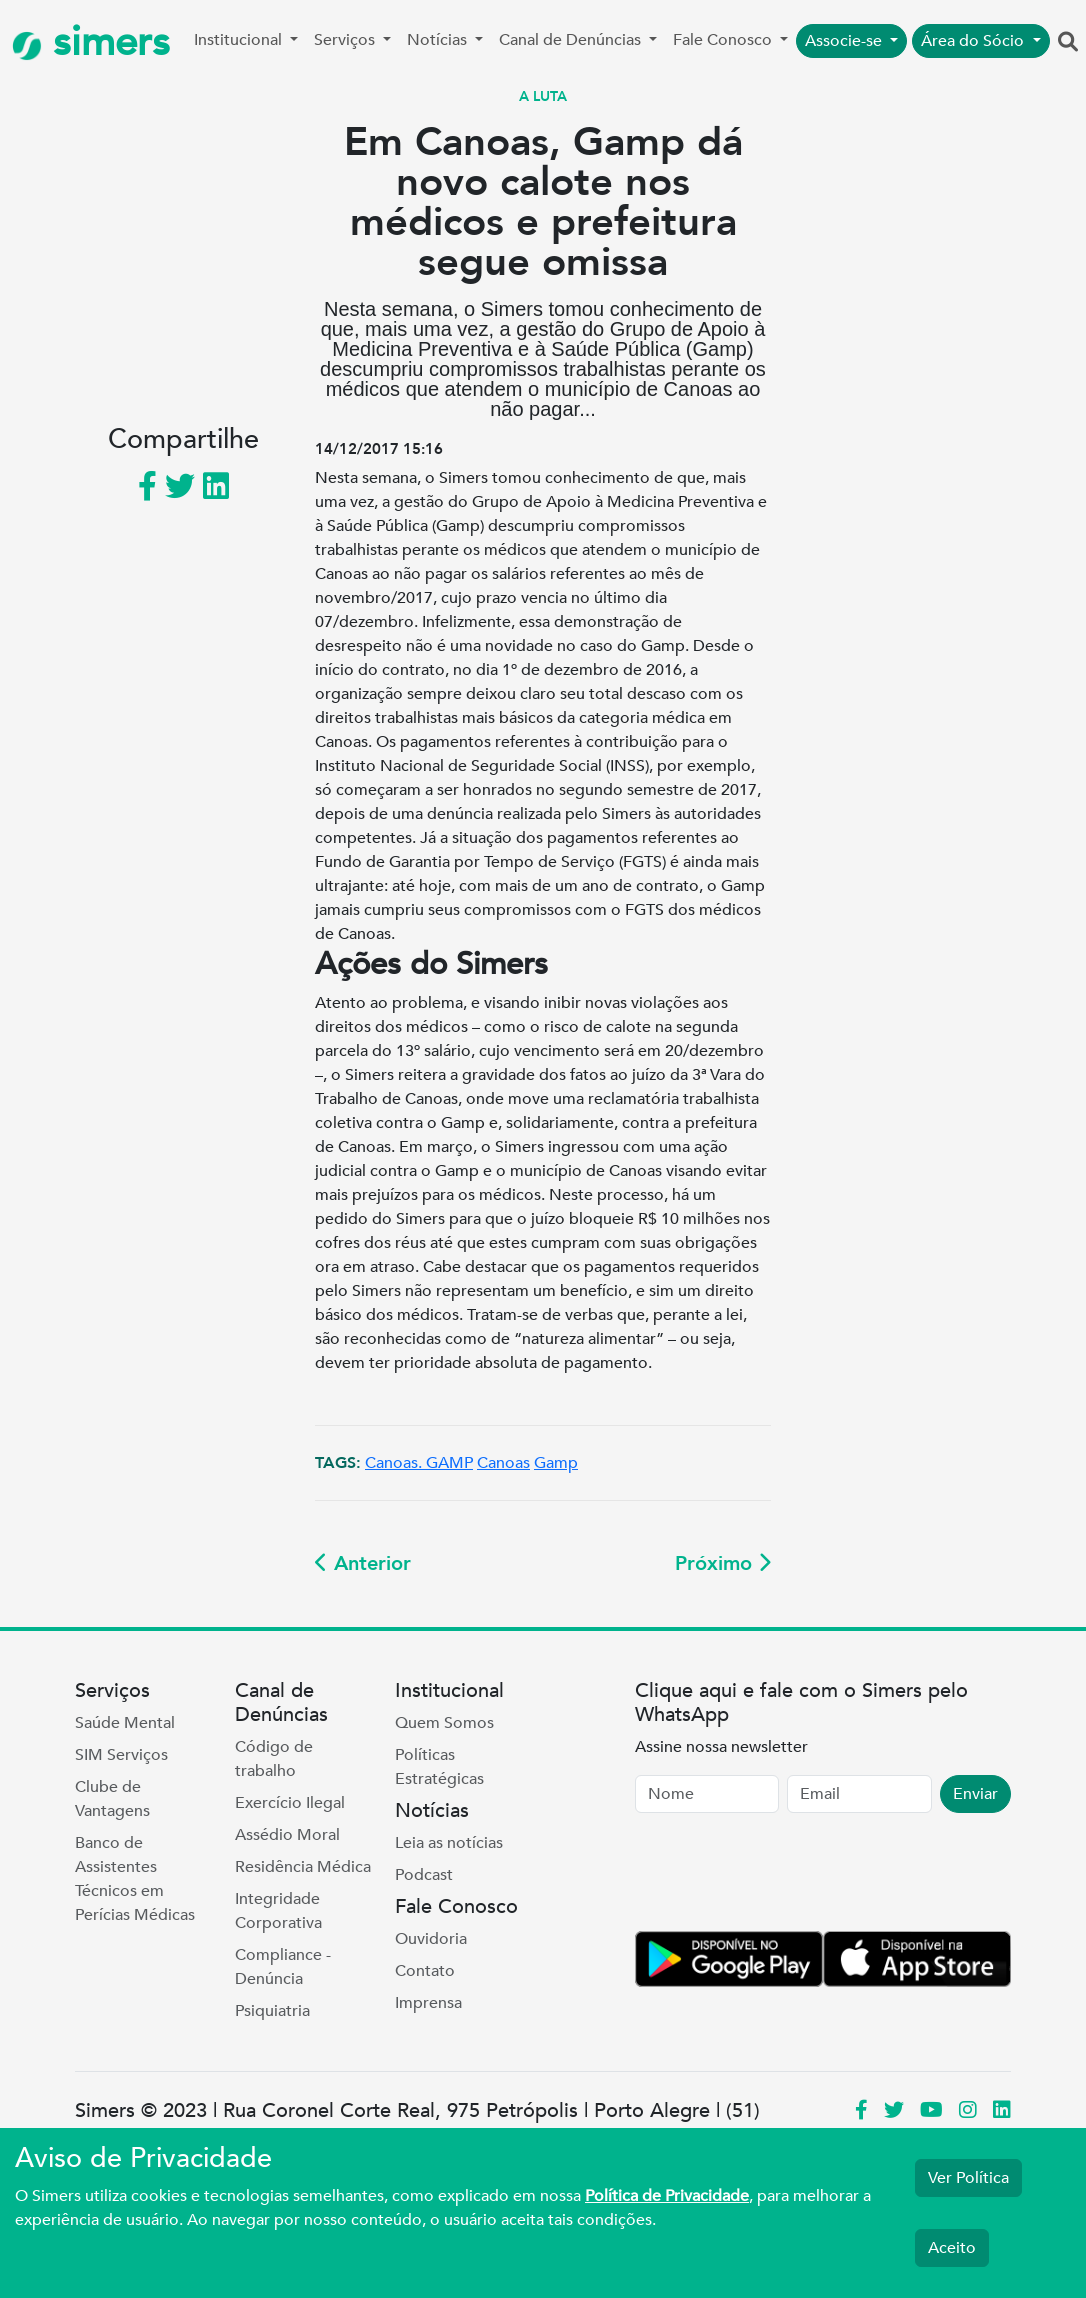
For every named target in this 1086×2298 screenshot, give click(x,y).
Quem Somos (444, 1723)
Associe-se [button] (845, 41)
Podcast (424, 1875)
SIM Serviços (121, 1755)
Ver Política (968, 2178)
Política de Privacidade (667, 2196)
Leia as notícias (449, 1843)
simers (91, 42)
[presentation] (787, 1876)
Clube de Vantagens (112, 1799)
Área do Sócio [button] (974, 41)
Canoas (503, 1463)
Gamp (556, 1463)
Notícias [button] (439, 40)
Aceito (952, 2248)
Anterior (363, 1563)
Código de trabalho (274, 1759)
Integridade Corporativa (278, 1911)
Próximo (723, 1563)
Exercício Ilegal (290, 1803)
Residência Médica (303, 1867)
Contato (425, 1971)
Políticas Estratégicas (439, 1767)
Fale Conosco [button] (724, 40)
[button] (1068, 43)
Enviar (975, 1794)
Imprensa (428, 2003)
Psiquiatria (272, 2011)
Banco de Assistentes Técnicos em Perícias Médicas (135, 1879)
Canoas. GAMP (419, 1463)
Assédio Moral (287, 1835)
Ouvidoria (431, 1939)
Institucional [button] (240, 40)
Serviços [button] (346, 40)
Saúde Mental (125, 1723)
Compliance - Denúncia (283, 1967)
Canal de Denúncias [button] (572, 40)
